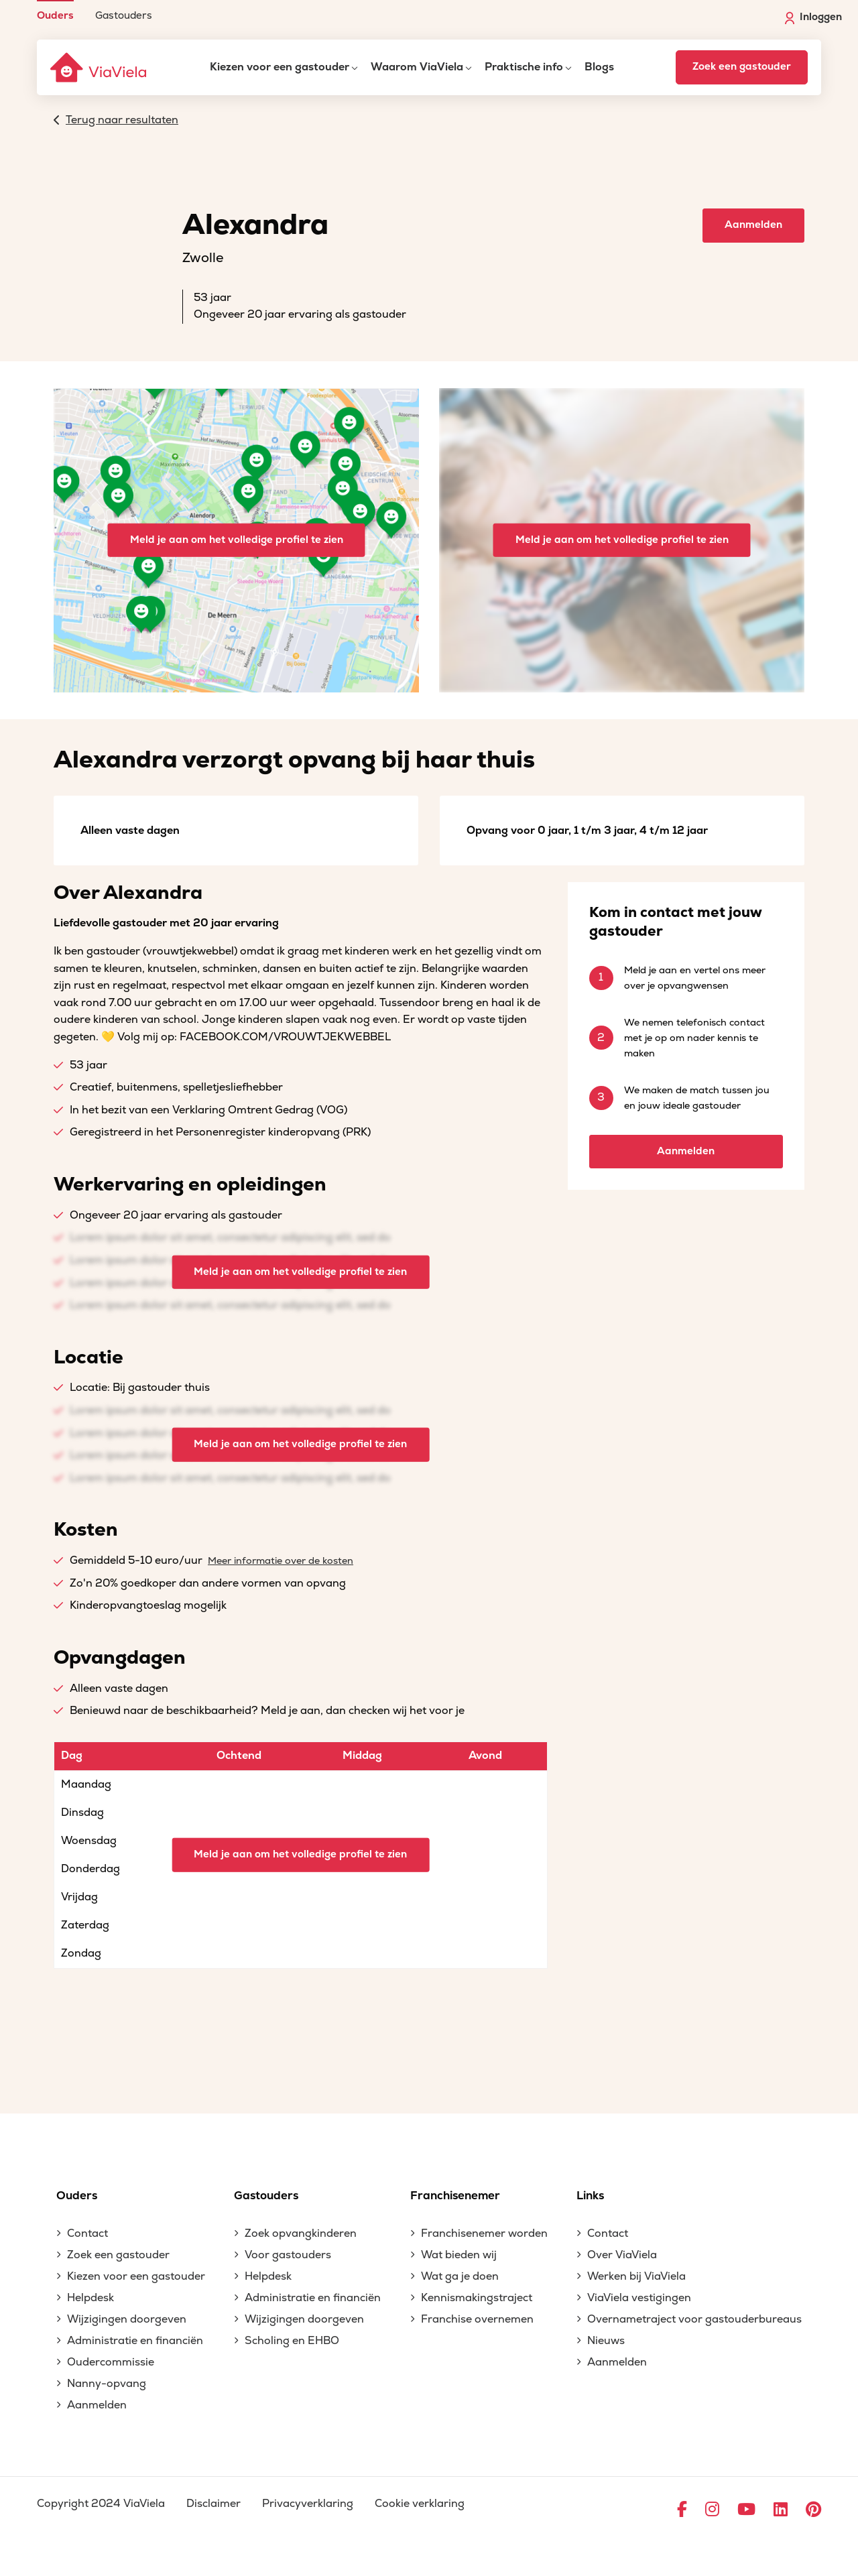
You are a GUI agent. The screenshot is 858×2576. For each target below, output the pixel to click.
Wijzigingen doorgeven (126, 2319)
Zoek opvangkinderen (301, 2233)
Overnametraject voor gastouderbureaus (694, 2319)
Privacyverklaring (307, 2503)
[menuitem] (55, 10)
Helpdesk (90, 2298)
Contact (87, 2233)
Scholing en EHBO (292, 2340)
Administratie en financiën (135, 2340)
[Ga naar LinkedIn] (781, 2510)
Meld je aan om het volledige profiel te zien (236, 540)
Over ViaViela (622, 2255)
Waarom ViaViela (417, 67)
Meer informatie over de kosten (280, 1561)
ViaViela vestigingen (639, 2298)
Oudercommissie (110, 2362)
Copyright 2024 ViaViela (101, 2503)
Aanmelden (753, 225)
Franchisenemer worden (484, 2233)
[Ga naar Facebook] (682, 2510)
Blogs (599, 67)
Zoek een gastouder (741, 66)
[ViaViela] (99, 67)
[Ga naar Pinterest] (813, 2510)
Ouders (55, 15)
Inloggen (813, 17)
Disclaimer (213, 2503)
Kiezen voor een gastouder (279, 67)
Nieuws (606, 2340)
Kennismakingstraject (476, 2298)
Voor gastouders (288, 2255)
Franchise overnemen (477, 2319)
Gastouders (123, 15)
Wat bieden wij (459, 2255)
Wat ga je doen (460, 2276)
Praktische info (524, 67)
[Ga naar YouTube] (746, 2510)
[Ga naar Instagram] (712, 2510)
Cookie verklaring (420, 2503)
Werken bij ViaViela (636, 2276)
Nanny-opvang (106, 2383)
